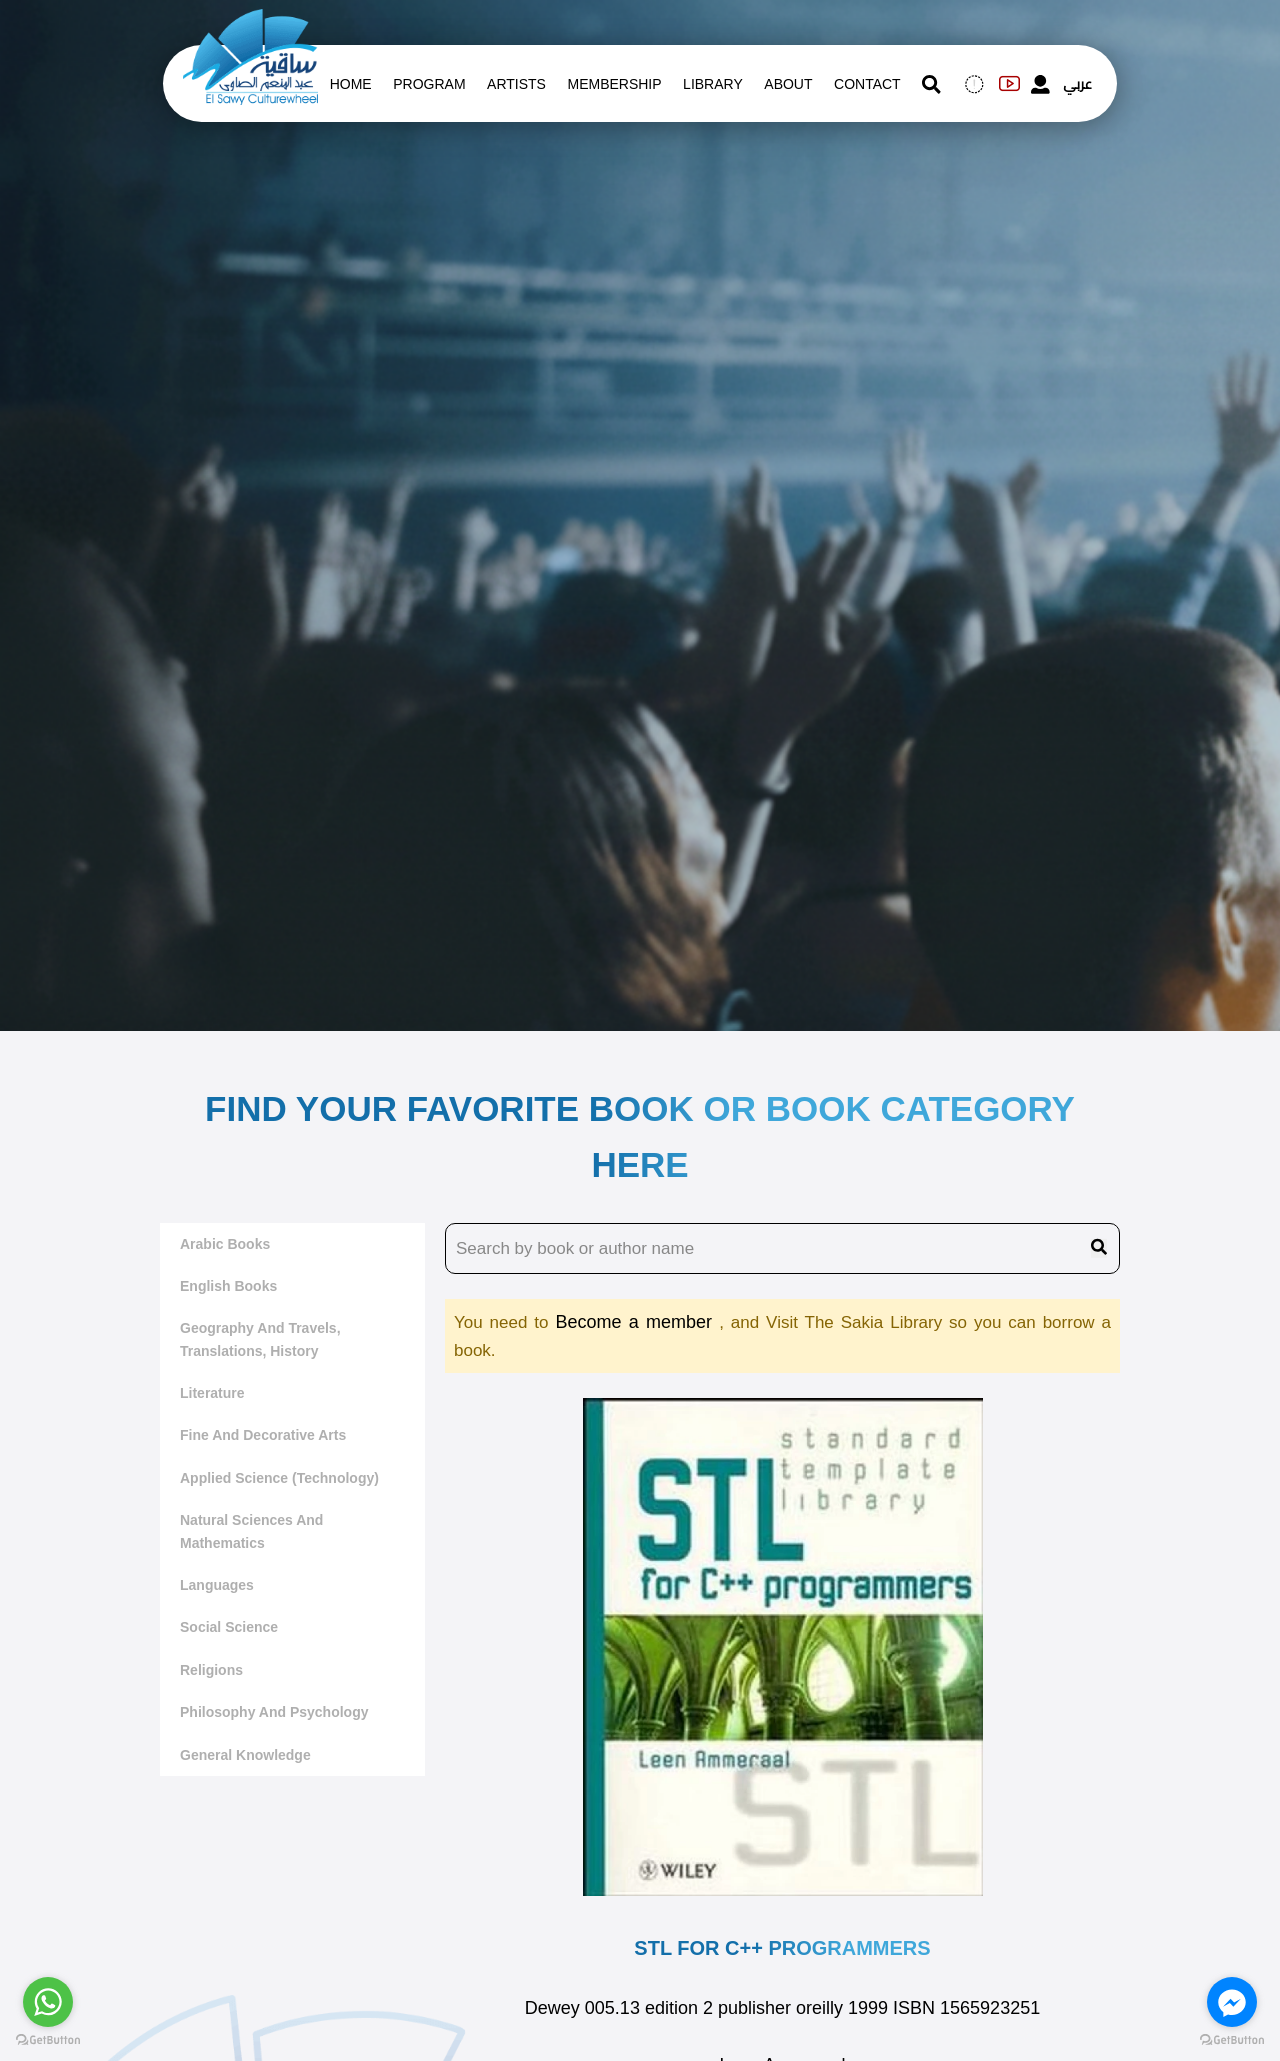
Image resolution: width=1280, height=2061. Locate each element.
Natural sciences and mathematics (251, 1531)
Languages (217, 1585)
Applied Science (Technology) (279, 1478)
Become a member (637, 1322)
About (788, 84)
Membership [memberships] (614, 84)
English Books (228, 1286)
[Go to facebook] (1232, 2002)
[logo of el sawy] (250, 22)
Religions (211, 1670)
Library (713, 84)
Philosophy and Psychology (274, 1712)
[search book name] (782, 1249)
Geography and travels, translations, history (260, 1339)
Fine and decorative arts (263, 1435)
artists (516, 84)
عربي (1077, 84)
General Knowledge (245, 1755)
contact (867, 84)
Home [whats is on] (351, 84)
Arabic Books (225, 1244)
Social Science (229, 1627)
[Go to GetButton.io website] (1232, 2040)
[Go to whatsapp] (48, 2002)
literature (212, 1393)
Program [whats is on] (429, 84)
